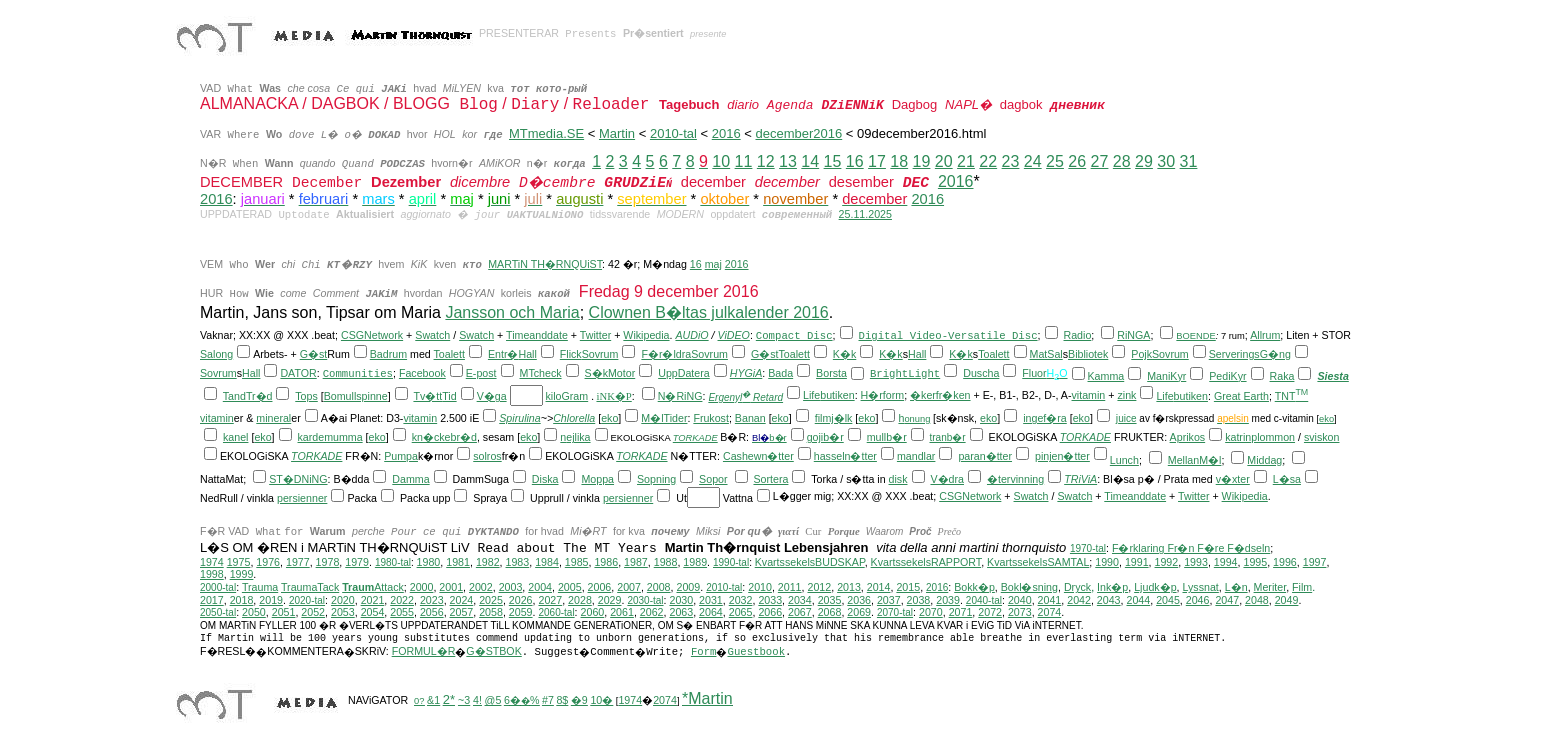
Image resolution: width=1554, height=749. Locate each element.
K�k (844, 354)
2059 (521, 612)
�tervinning (1015, 479)
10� (601, 700)
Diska (545, 479)
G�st (314, 354)
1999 (242, 574)
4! (477, 700)
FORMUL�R (424, 651)
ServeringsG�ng (1250, 354)
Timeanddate (537, 335)
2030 (681, 600)
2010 (760, 587)
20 (944, 161)
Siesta (1332, 376)
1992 (1167, 562)
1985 (577, 562)
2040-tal (984, 600)
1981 (458, 562)
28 (1122, 161)
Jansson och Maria (512, 312)
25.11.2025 (865, 214)
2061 (622, 612)
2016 (726, 133)
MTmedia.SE (546, 133)
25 (1055, 161)
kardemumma (330, 437)
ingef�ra (1045, 418)
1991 (1137, 562)
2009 (688, 587)
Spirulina (519, 418)
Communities (358, 374)
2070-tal (895, 612)
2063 (681, 612)
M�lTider (664, 418)
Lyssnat (1201, 587)
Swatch (432, 335)
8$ (562, 700)
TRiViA (1080, 479)
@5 (493, 700)
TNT (1292, 396)
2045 (1168, 600)
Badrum (388, 354)
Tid (449, 396)
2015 (908, 587)
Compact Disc (794, 336)
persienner (302, 498)
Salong (216, 354)
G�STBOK (493, 651)
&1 (433, 700)
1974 (212, 562)
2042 (1079, 600)
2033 (770, 600)
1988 (666, 562)
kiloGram (567, 396)
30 (1166, 161)
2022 (402, 600)
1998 (212, 574)
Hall (527, 354)
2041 (1050, 600)
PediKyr (1227, 376)
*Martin (707, 698)
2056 (432, 612)
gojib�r (825, 437)
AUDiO (691, 335)
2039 (948, 600)
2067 (800, 612)
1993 (1196, 562)
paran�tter (985, 456)
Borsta (831, 373)
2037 (889, 600)
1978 (328, 562)
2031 (711, 600)
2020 (343, 600)
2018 (242, 600)
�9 (579, 700)
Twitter (595, 335)
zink (1126, 395)
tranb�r (947, 437)
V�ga (492, 396)
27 (1100, 161)
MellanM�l (1195, 460)
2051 (284, 612)
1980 (429, 562)
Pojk (1141, 354)
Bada (780, 373)
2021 (373, 600)
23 (1011, 161)
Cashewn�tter (758, 456)
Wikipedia (646, 335)
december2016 (798, 133)
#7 (548, 700)
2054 (373, 612)
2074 (1050, 612)
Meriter (1270, 587)
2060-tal (556, 612)
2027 (550, 600)
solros (487, 456)
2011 (790, 587)
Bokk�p (974, 587)
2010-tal (673, 133)
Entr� (503, 354)
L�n (1236, 587)
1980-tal (393, 562)
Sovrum (600, 354)
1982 (488, 562)
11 (744, 161)
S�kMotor (610, 373)
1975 (239, 562)
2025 (491, 600)
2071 (961, 612)
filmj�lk (834, 418)
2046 (1198, 600)
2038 (919, 600)
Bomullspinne (356, 396)
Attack (373, 587)
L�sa (1287, 479)
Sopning (656, 479)
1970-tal (1088, 548)
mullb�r (887, 437)
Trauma (260, 587)
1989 (695, 562)
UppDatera (684, 373)
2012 (819, 587)
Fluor (1034, 373)
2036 (859, 600)
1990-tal (731, 562)
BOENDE (1195, 336)
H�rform (883, 395)
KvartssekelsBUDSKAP (810, 562)
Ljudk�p (1155, 587)
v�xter (1233, 479)
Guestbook (756, 652)
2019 (271, 600)
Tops (306, 396)
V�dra (947, 479)
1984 (547, 562)
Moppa (597, 479)
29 (1144, 161)
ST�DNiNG (298, 479)
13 (788, 161)
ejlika (578, 437)
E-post (481, 373)
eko (609, 418)
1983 (518, 562)
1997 (1315, 562)
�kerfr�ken (940, 395)
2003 (511, 587)
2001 (451, 587)
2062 (652, 612)
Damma (410, 479)
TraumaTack (310, 587)
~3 (464, 700)
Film (1302, 587)
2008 (659, 587)
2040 (1020, 600)
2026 (521, 600)
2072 (990, 612)
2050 (254, 612)
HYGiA (746, 373)
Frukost (711, 418)
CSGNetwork (372, 335)
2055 (402, 612)
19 (922, 161)
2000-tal (218, 587)
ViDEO (734, 335)
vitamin (1089, 395)
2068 (830, 612)
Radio (1078, 335)
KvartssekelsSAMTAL (1038, 562)
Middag (1264, 460)
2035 (830, 600)
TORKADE (695, 438)
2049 (1287, 600)
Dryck (1077, 587)
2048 (1257, 600)
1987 (636, 562)
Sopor (713, 479)
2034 (800, 600)
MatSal (1046, 354)
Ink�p (1112, 587)
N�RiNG (680, 396)
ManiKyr (1166, 376)
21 (966, 161)
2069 (859, 612)
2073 (1020, 612)
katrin (1238, 437)
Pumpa (401, 456)
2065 (741, 612)
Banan (750, 418)
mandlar (916, 456)
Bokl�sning (1029, 587)
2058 (491, 612)
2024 (462, 600)
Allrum (1265, 335)
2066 (770, 612)
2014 (879, 587)
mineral (273, 418)
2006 (600, 587)
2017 (212, 600)
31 (1189, 161)
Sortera (770, 479)
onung (917, 419)
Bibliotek (1088, 354)
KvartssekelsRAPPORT (926, 562)
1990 (1107, 562)
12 (766, 161)
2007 (629, 587)
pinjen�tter (1062, 456)
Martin (617, 133)
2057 (462, 612)
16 (855, 161)
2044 (1138, 600)
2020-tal (307, 600)
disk (898, 479)
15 (833, 161)
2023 (432, 600)
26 (1077, 161)
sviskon (1322, 437)
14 (810, 161)
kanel (235, 437)
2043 (1109, 600)
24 (1033, 161)
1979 (357, 562)
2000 (422, 587)
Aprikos (1188, 437)
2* (449, 699)
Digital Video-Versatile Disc (948, 336)
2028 (580, 600)
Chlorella (574, 418)
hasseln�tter (845, 456)
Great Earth (1241, 396)
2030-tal (645, 600)
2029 (610, 600)
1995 (1255, 562)
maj (713, 264)
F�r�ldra (666, 354)
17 (877, 161)
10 (721, 161)
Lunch (1124, 460)
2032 (741, 600)
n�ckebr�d (447, 437)
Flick (571, 354)
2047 (1227, 600)
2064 (711, 612)
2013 (849, 587)
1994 (1226, 562)
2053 (343, 612)
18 (899, 161)
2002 (481, 587)
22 (988, 161)
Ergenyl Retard (745, 397)
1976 (268, 562)
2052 (313, 612)
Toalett (449, 354)
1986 (606, 562)
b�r (777, 438)
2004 (540, 587)
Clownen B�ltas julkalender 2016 (709, 312)
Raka (1282, 376)
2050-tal (218, 612)
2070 (931, 612)
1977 (298, 562)
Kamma (1106, 376)
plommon (1273, 437)
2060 (593, 612)
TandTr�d (248, 396)
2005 (570, 587)
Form (704, 652)
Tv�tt (427, 396)
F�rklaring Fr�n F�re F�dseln (1191, 548)
